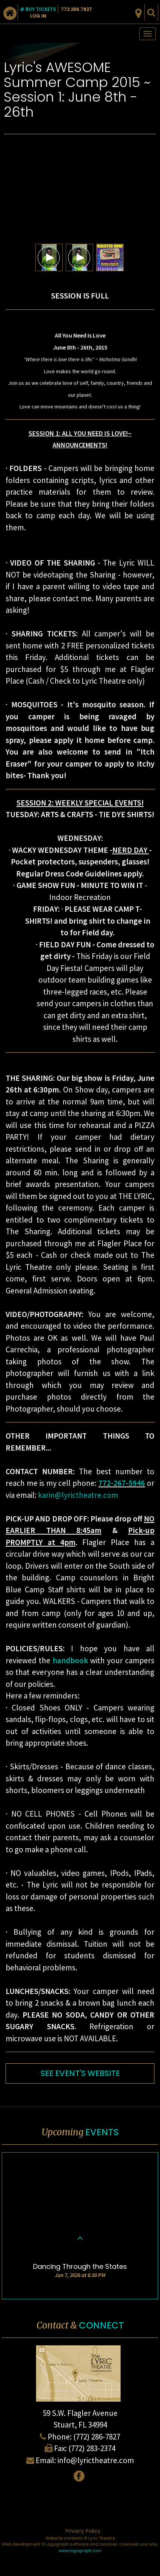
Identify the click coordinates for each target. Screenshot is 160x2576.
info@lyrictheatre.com (95, 2460)
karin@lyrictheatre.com (78, 1495)
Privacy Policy (83, 2531)
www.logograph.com (80, 2550)
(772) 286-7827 (96, 2437)
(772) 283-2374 (91, 2448)
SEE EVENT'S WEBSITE (80, 2073)
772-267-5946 (121, 1483)
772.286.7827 (76, 9)
